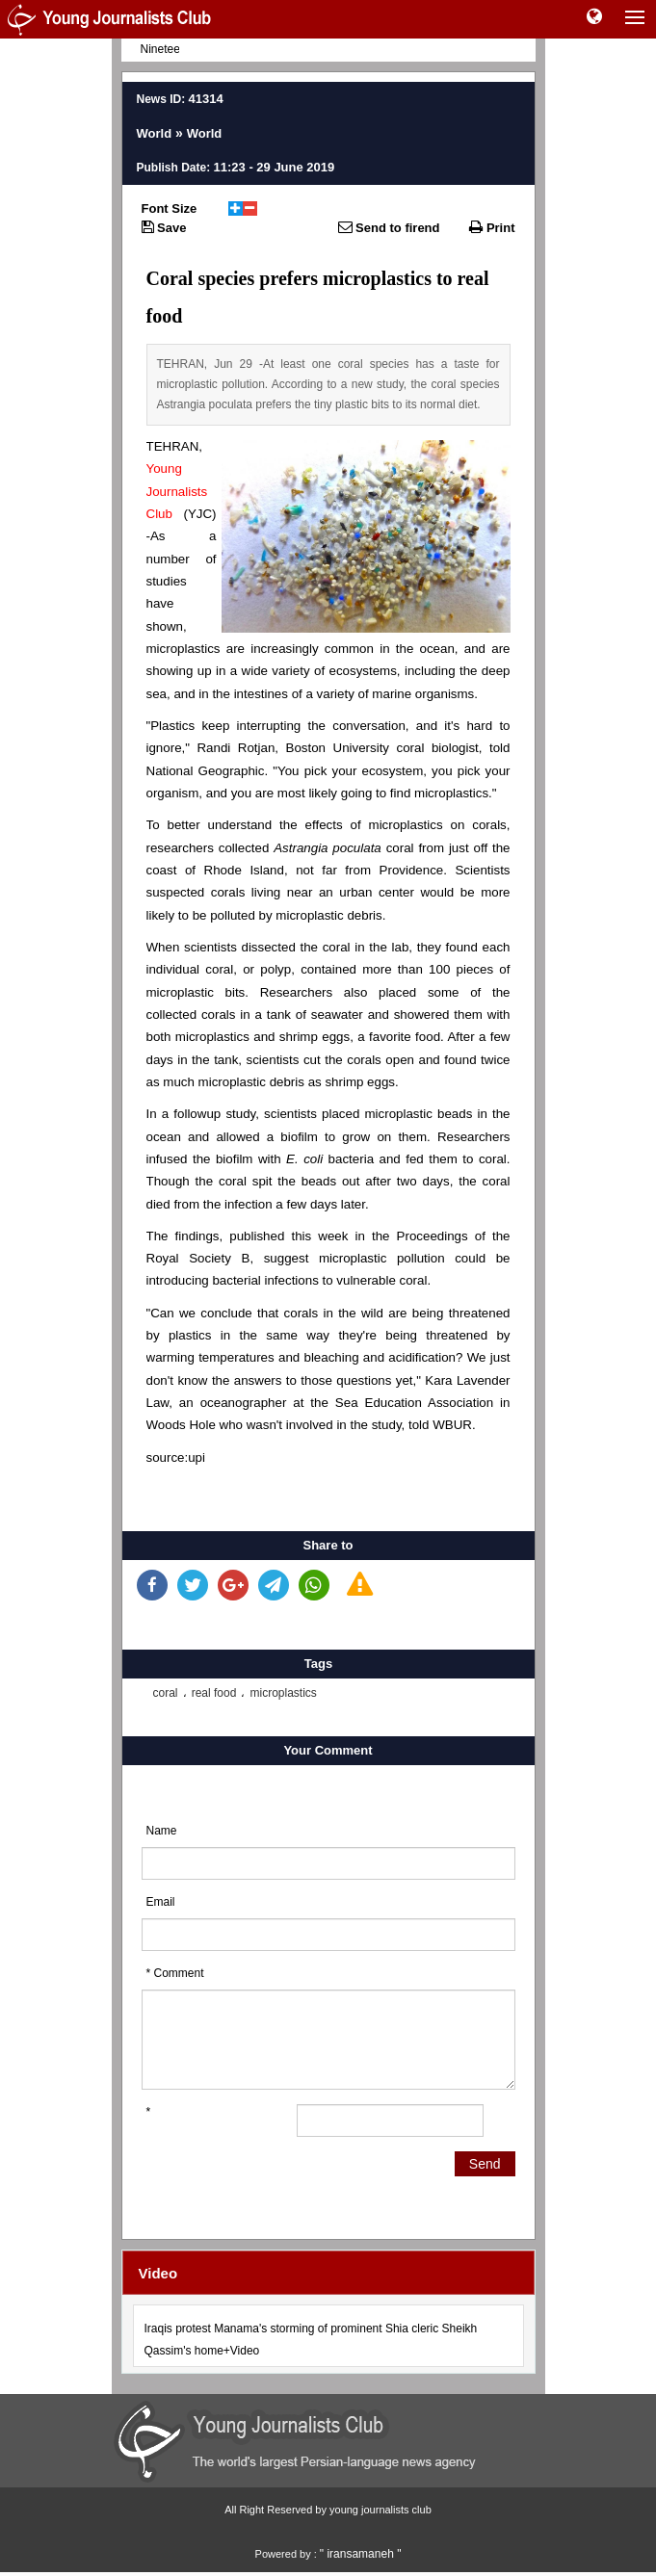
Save (164, 227)
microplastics (282, 1693)
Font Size (169, 208)
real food (214, 1693)
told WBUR (440, 1425)
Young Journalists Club (177, 491)
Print (491, 227)
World (154, 133)
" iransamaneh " (361, 2554)
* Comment (175, 1973)
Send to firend (389, 227)
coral (165, 1693)
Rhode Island (244, 870)
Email (160, 1902)
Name (161, 1830)
